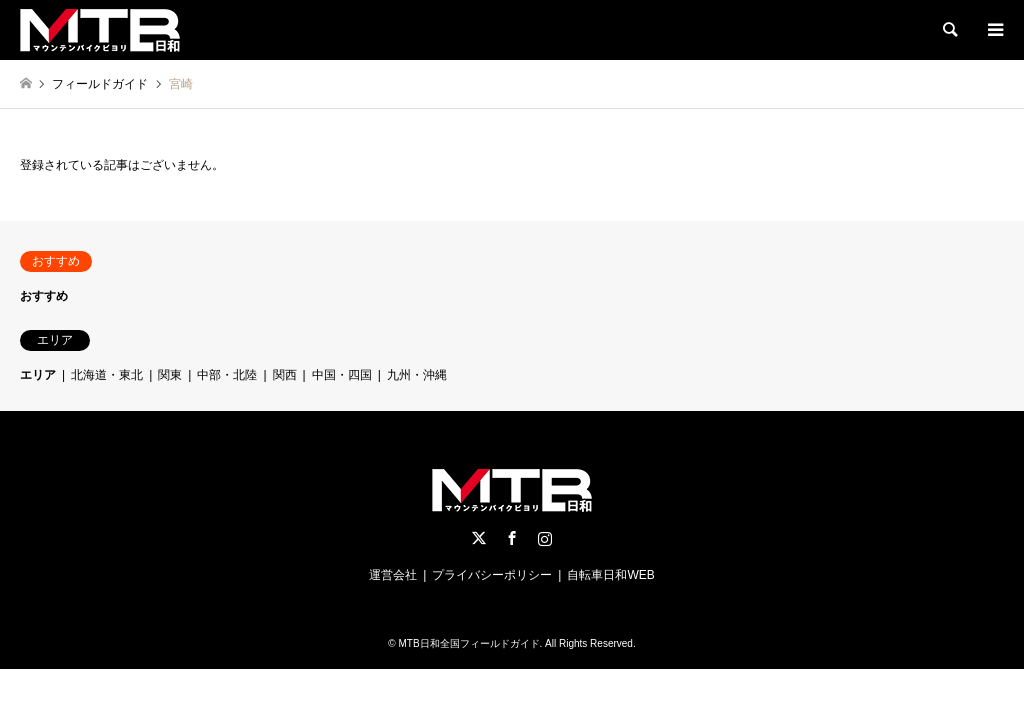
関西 (285, 375)
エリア (38, 375)
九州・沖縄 (417, 375)
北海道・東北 (107, 375)
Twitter (479, 538)
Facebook (512, 538)
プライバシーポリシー (492, 575)
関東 (170, 375)
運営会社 (393, 575)
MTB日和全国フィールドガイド (468, 643)
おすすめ (44, 296)
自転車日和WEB (610, 575)
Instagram (545, 538)
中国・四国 (342, 375)
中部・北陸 (227, 375)
